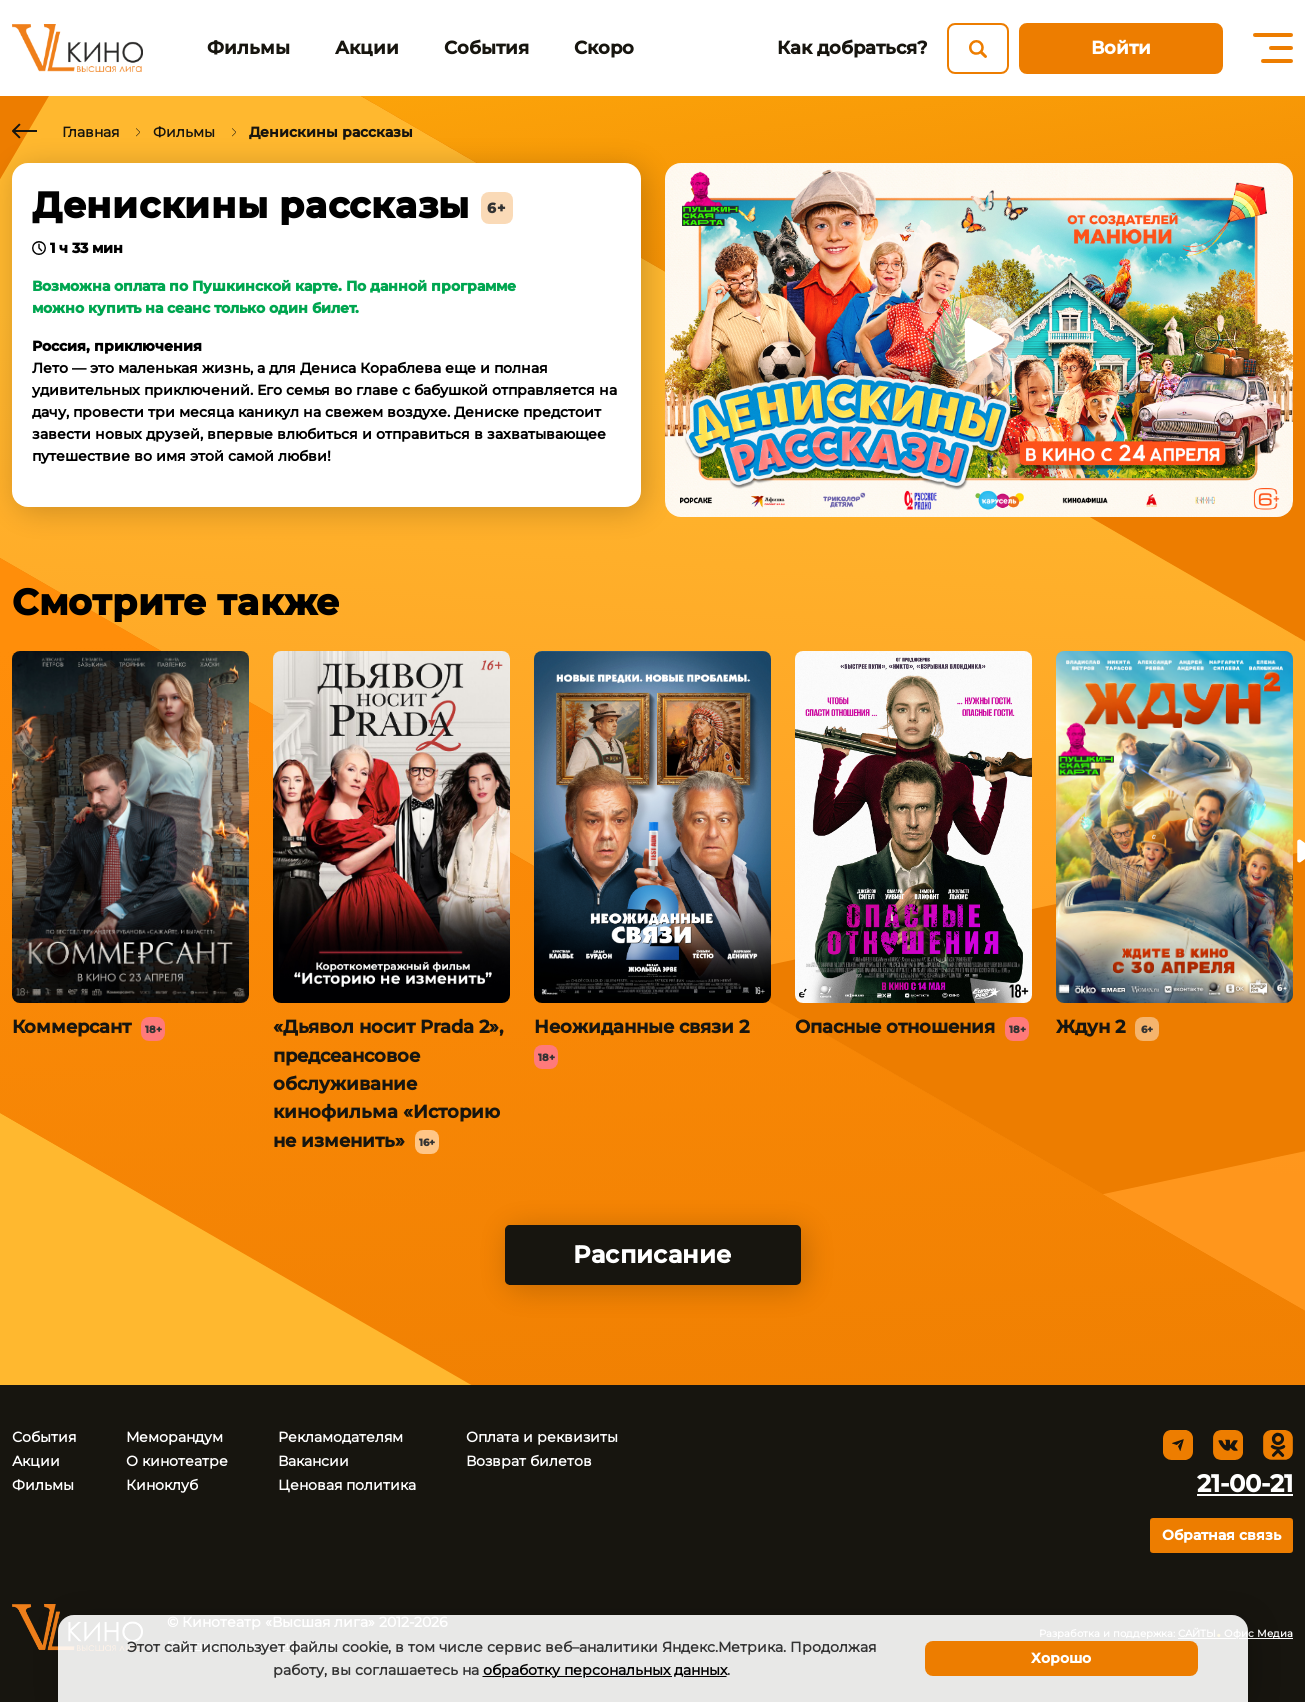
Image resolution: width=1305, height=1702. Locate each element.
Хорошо (1061, 1658)
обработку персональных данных (605, 1670)
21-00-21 (1245, 1483)
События (486, 48)
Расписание (652, 1254)
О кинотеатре (177, 1461)
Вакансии (313, 1461)
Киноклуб (162, 1485)
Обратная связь (1221, 1535)
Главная (90, 132)
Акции (367, 48)
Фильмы (248, 48)
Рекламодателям (340, 1437)
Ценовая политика (347, 1485)
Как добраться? (852, 48)
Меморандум (174, 1437)
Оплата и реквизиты (542, 1437)
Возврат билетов (529, 1461)
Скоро (604, 48)
